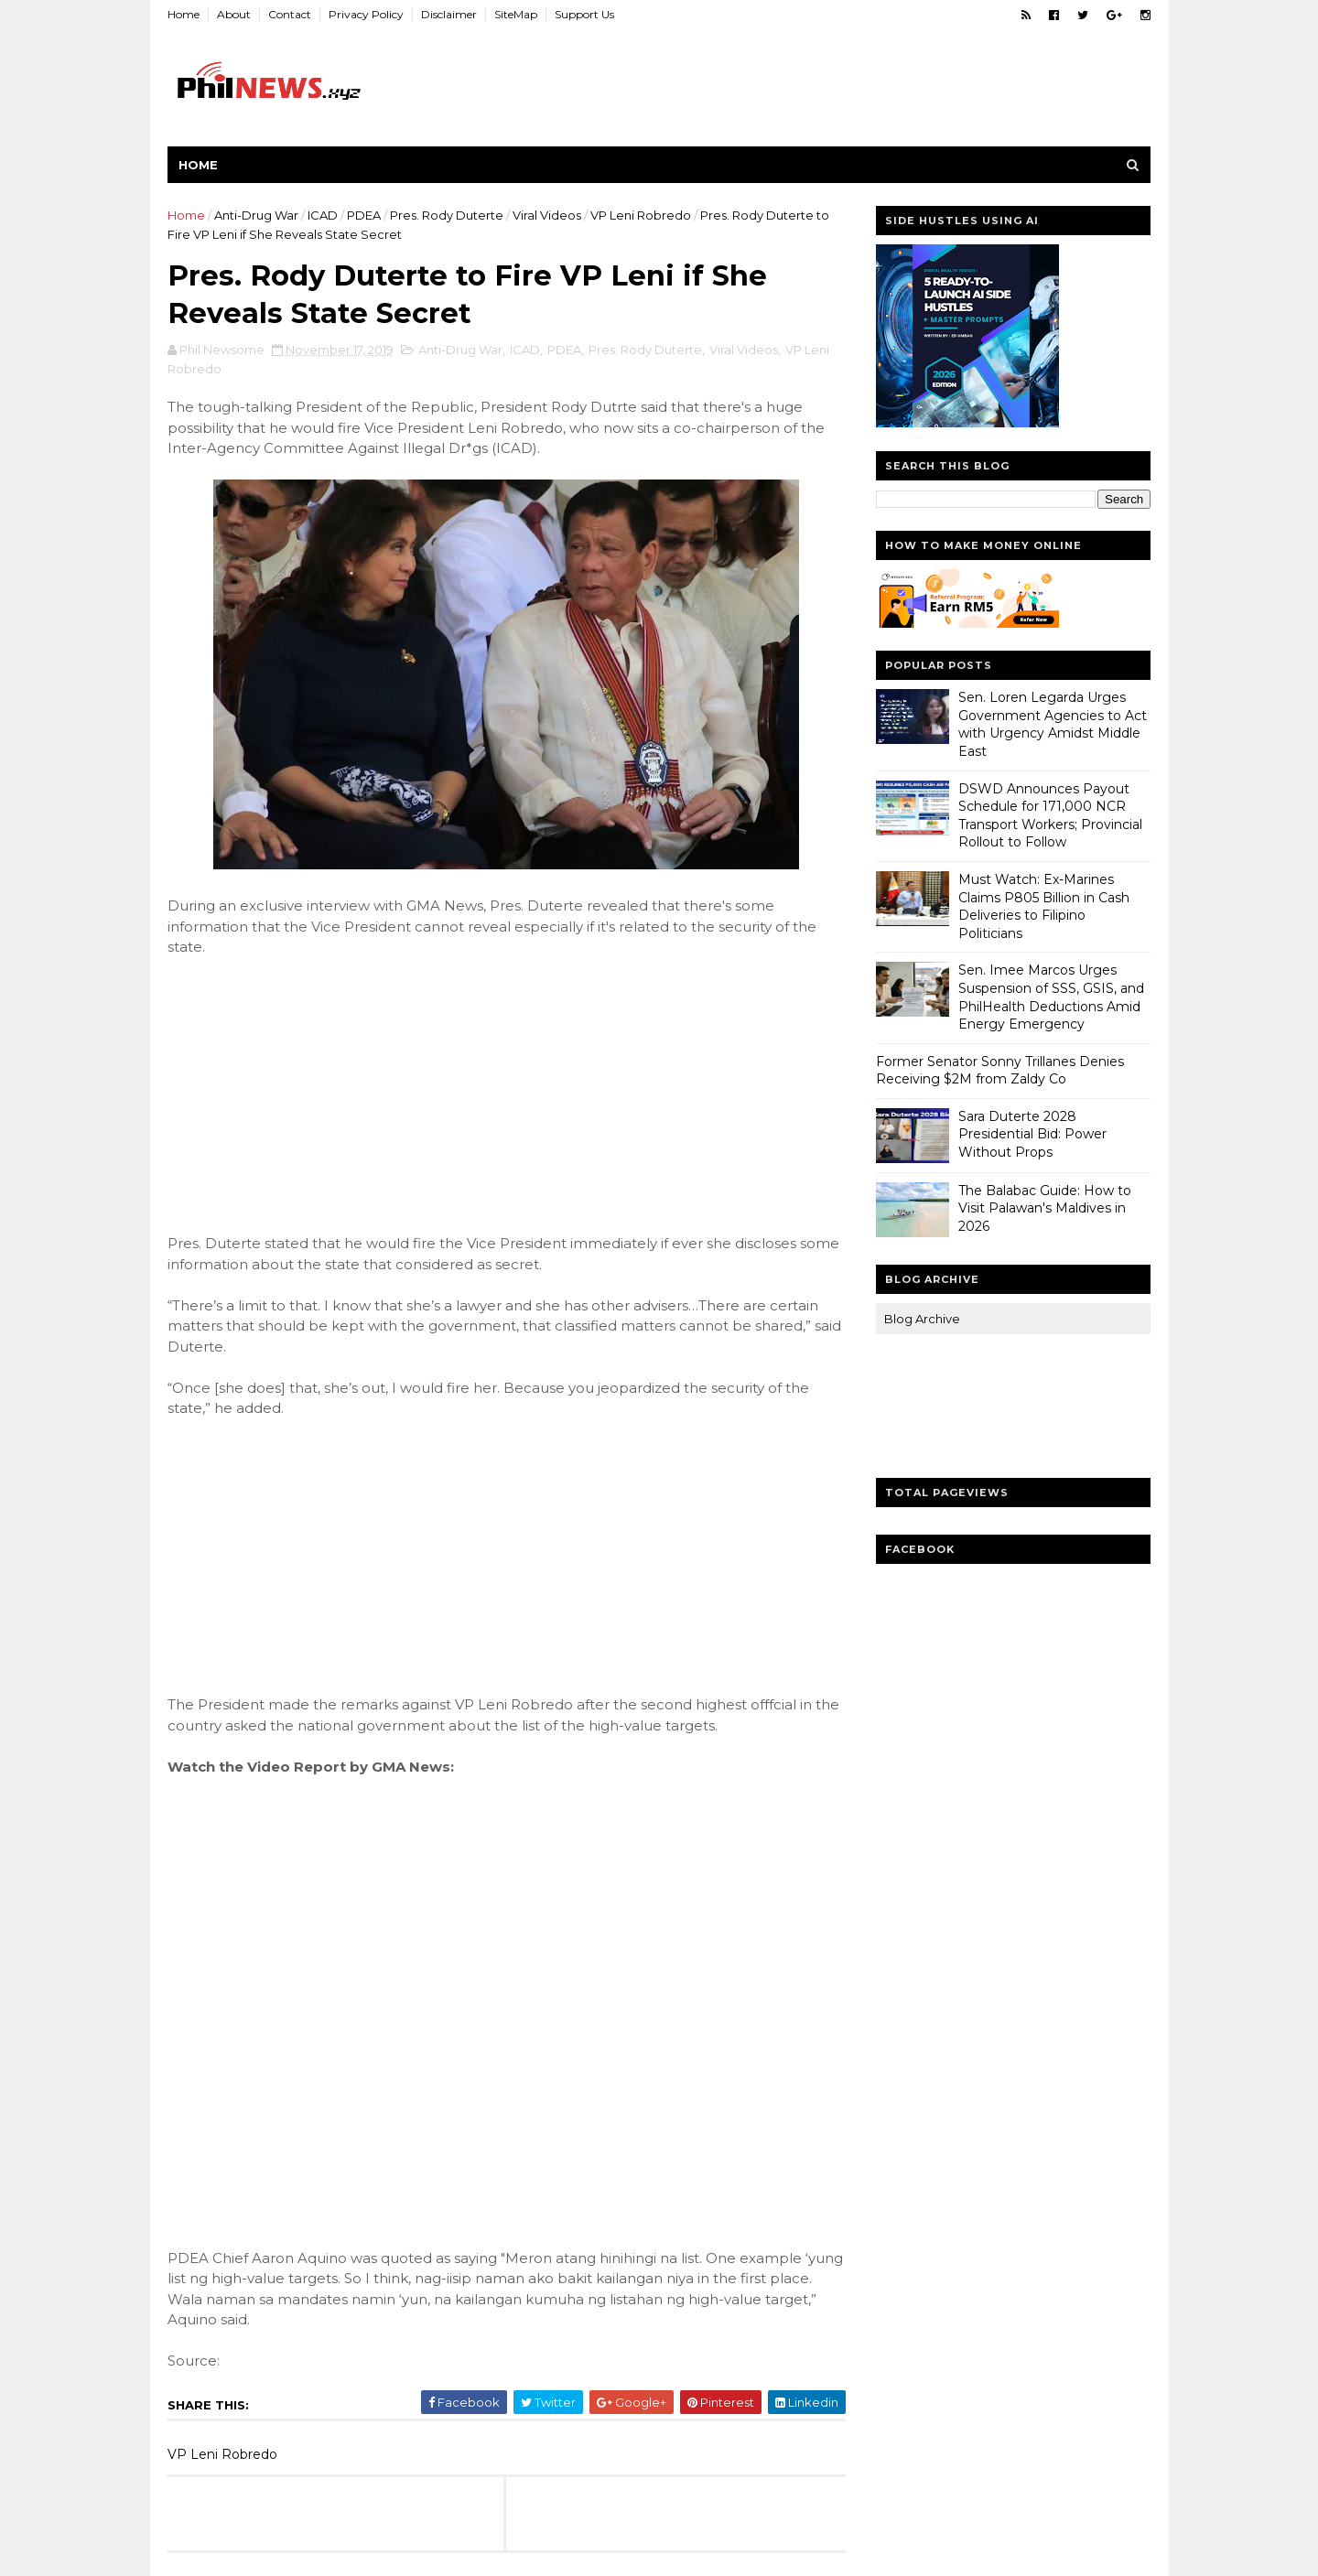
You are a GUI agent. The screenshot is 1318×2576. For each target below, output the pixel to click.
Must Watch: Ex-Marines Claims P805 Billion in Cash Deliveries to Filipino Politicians (1043, 906)
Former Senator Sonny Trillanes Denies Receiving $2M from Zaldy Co (1000, 1070)
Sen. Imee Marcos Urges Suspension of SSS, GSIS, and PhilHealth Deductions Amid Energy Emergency (1051, 997)
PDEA (365, 215)
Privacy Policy (367, 14)
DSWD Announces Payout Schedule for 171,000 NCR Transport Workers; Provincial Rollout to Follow (1050, 816)
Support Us (585, 14)
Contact (290, 14)
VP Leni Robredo (641, 215)
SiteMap (516, 14)
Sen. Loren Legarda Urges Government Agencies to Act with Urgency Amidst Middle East (1052, 724)
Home (184, 14)
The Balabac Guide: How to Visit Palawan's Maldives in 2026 (1044, 1208)
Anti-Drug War (257, 215)
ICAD (323, 215)
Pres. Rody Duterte (447, 215)
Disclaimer (450, 14)
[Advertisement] (305, 1094)
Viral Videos (547, 215)
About (235, 14)
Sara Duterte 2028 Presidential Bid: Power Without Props (1032, 1134)
